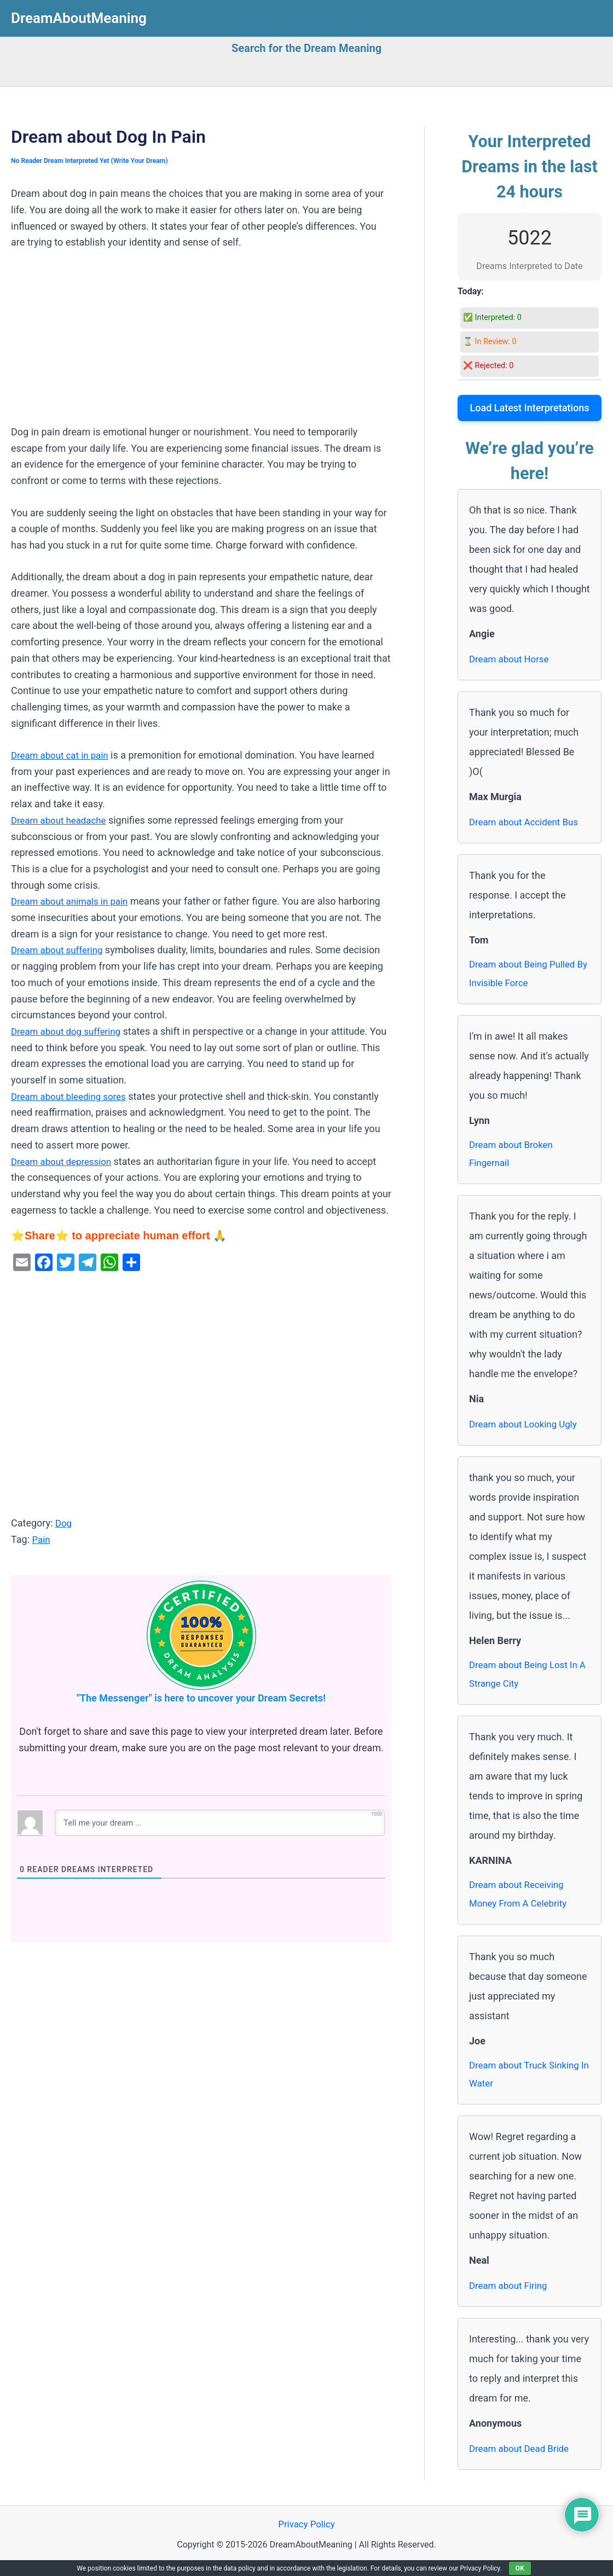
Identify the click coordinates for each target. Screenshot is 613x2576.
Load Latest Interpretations (529, 407)
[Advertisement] (201, 342)
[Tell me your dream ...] (220, 1822)
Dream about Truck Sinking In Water (528, 2085)
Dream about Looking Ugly (527, 1429)
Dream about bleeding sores (72, 1095)
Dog (64, 1523)
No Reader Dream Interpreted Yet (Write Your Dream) (95, 160)
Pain (41, 1539)
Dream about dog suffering (69, 1031)
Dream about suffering (60, 949)
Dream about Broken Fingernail (514, 1157)
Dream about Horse (511, 659)
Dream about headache (62, 820)
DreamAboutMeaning (79, 18)
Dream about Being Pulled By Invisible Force (525, 974)
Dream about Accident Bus (527, 821)
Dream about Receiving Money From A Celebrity (521, 1902)
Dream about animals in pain (73, 901)
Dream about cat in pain (63, 755)
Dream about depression (64, 1161)
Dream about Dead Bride (522, 2460)
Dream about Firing (511, 2297)
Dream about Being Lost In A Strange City (527, 1680)
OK (520, 2568)
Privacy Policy (306, 2537)
